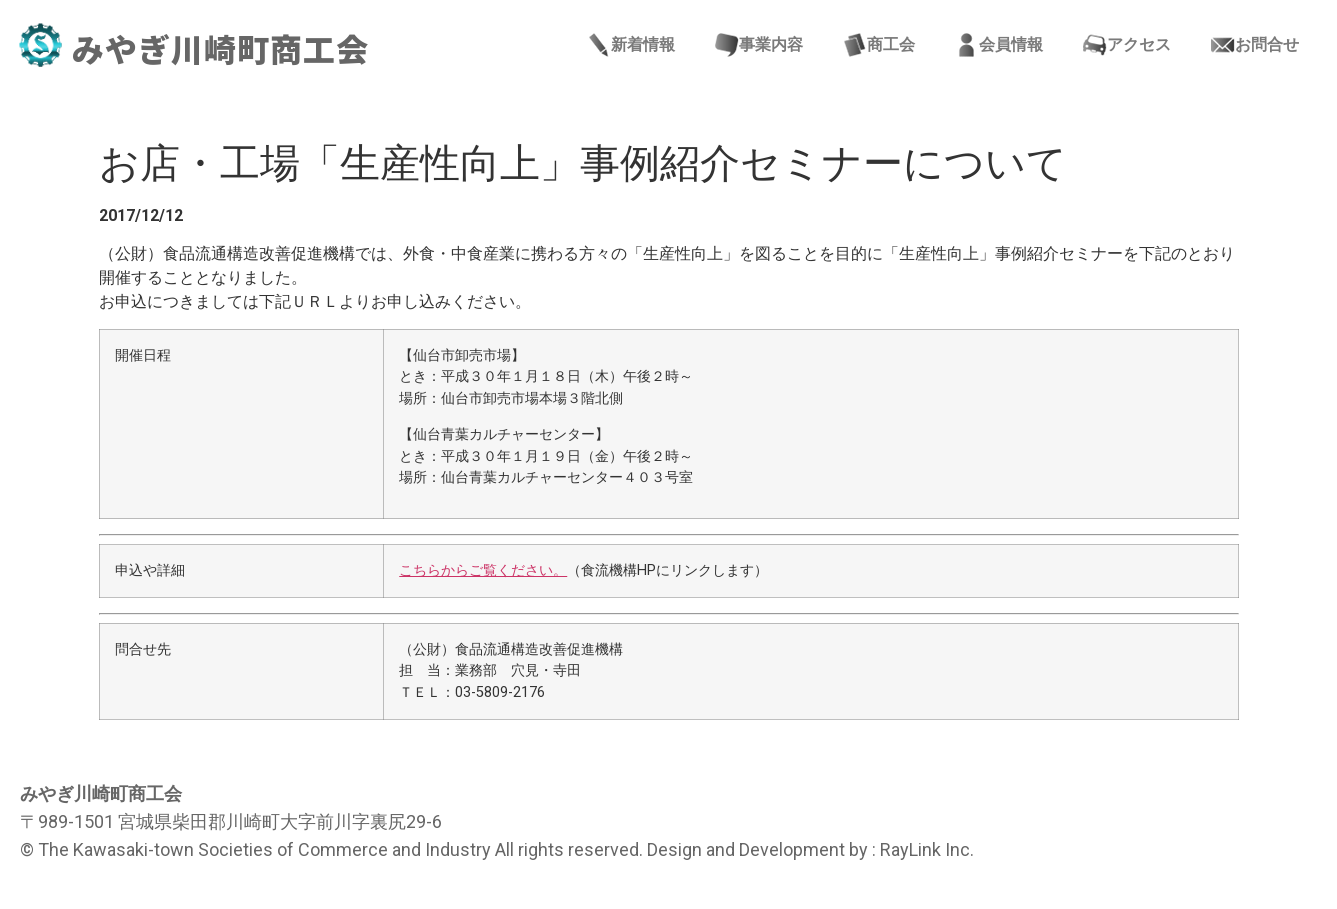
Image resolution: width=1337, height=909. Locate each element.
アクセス (1127, 45)
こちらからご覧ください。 (483, 570)
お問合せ (1255, 45)
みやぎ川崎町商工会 (220, 48)
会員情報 (999, 45)
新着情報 (631, 45)
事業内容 (759, 45)
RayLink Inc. (927, 849)
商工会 (879, 45)
